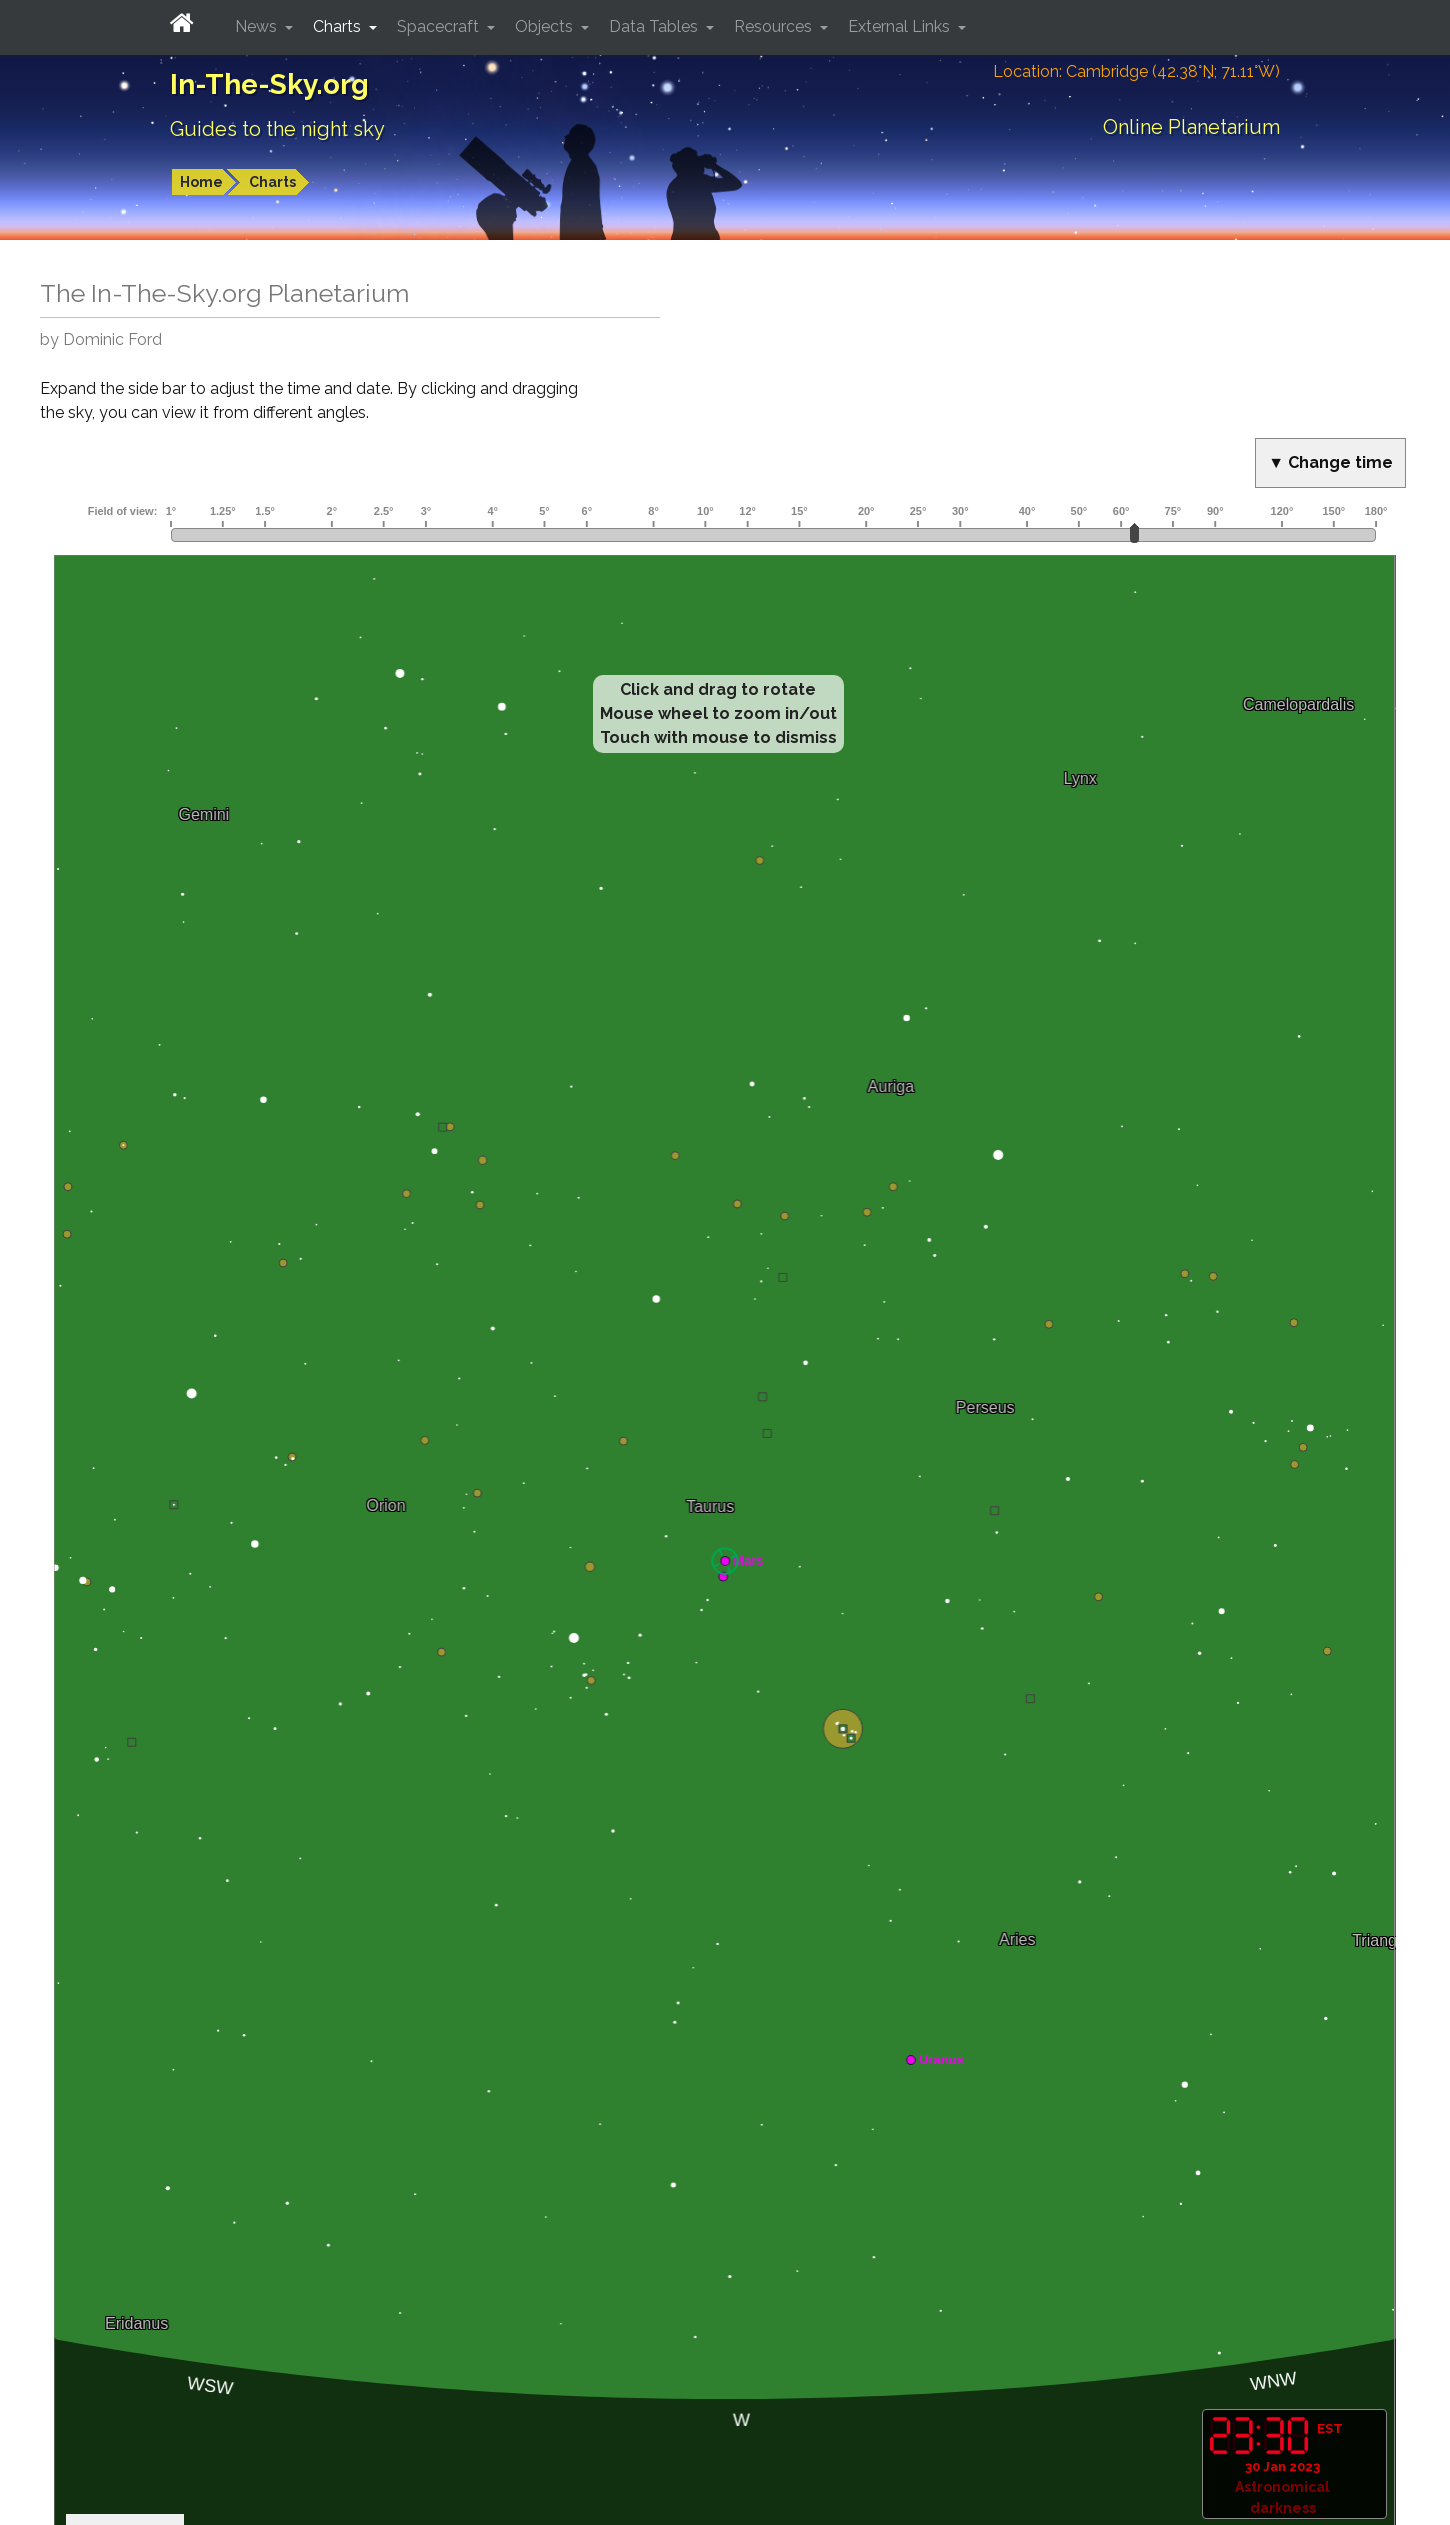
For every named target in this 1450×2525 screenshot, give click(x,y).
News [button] (258, 26)
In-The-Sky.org (269, 84)
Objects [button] (546, 26)
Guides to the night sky (277, 129)
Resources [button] (775, 26)
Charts (272, 182)
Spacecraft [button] (440, 26)
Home (201, 182)
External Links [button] (901, 26)
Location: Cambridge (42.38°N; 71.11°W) (1136, 71)
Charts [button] (339, 26)
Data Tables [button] (655, 26)
